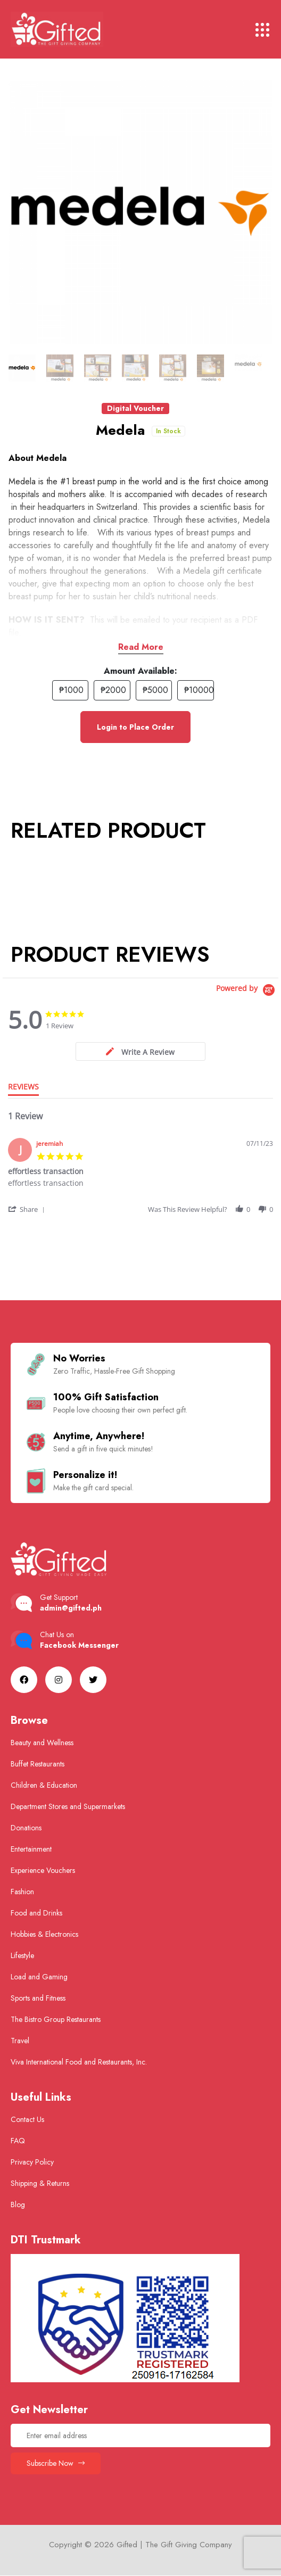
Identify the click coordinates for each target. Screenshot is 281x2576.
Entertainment (31, 1849)
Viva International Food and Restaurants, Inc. (79, 2062)
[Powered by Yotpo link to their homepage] (247, 990)
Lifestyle (22, 1955)
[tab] (140, 1051)
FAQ (18, 2140)
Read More (140, 647)
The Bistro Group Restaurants (56, 2019)
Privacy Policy (32, 2162)
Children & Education (44, 1785)
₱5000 (155, 690)
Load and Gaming (39, 1976)
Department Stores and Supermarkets (68, 1806)
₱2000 (113, 690)
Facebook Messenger (79, 1645)
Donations (26, 1827)
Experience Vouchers (43, 1870)
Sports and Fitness (38, 1998)
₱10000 (198, 690)
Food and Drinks (36, 1913)
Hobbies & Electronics (44, 1934)
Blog (18, 2204)
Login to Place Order (135, 727)
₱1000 (71, 690)
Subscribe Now (56, 2463)
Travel (20, 2040)
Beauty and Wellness (42, 1742)
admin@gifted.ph (71, 1608)
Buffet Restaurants (37, 1763)
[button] (27, 1209)
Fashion (22, 1891)
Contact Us (27, 2119)
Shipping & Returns (40, 2183)
